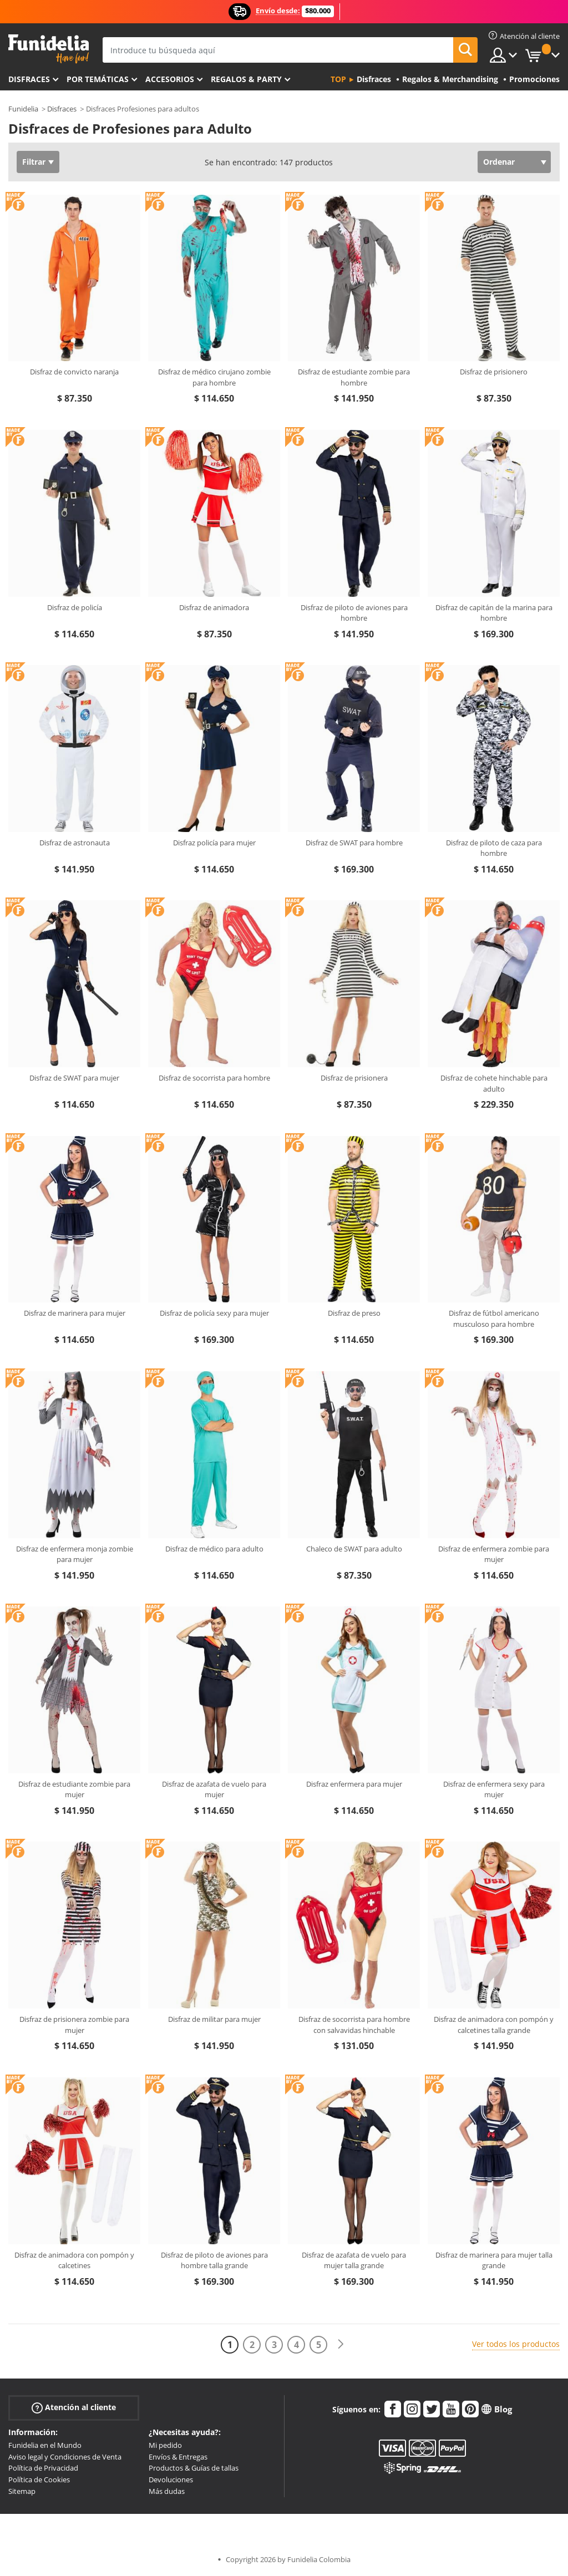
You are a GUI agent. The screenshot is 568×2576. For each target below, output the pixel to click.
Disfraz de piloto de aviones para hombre (354, 612)
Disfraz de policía (74, 607)
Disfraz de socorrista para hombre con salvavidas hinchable (354, 2024)
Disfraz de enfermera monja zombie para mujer (74, 1554)
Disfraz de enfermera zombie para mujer (493, 1554)
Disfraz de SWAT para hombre (354, 843)
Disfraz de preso (354, 1313)
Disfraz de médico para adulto (214, 1549)
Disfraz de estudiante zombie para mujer (74, 1789)
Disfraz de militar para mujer (214, 2019)
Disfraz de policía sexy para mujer (214, 1313)
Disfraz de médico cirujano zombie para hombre (214, 377)
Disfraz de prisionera (354, 1078)
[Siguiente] (340, 2344)
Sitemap (22, 2491)
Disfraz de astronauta (74, 843)
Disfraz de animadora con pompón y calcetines (74, 2260)
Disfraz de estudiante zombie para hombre (354, 377)
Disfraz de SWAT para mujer (74, 1078)
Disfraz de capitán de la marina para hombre (493, 612)
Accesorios (169, 79)
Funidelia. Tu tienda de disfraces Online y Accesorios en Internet (48, 49)
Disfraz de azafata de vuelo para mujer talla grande (354, 2260)
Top (338, 79)
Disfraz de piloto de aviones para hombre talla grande (214, 2260)
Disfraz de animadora (214, 607)
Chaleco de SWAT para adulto (354, 1549)
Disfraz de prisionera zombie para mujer (74, 2024)
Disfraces (29, 79)
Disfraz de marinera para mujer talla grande (493, 2260)
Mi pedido (165, 2445)
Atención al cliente (74, 2407)
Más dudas (167, 2491)
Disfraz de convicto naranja (74, 372)
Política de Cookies (39, 2479)
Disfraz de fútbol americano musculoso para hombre (494, 1318)
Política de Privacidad (43, 2468)
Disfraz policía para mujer (214, 843)
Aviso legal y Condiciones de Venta (64, 2457)
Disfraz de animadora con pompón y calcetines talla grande (494, 2024)
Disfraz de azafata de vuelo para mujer (214, 1789)
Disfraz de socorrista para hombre (214, 1078)
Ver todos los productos (516, 2344)
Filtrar (33, 161)
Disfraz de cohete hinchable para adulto (493, 1083)
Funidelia (23, 109)
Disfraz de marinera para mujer (74, 1313)
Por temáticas (98, 79)
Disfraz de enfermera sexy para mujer (494, 1789)
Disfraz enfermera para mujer (354, 1784)
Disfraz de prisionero (494, 372)
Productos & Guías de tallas (194, 2468)
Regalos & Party (246, 79)
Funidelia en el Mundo (45, 2445)
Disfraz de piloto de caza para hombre (494, 848)
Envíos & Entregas (178, 2457)
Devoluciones (171, 2479)
